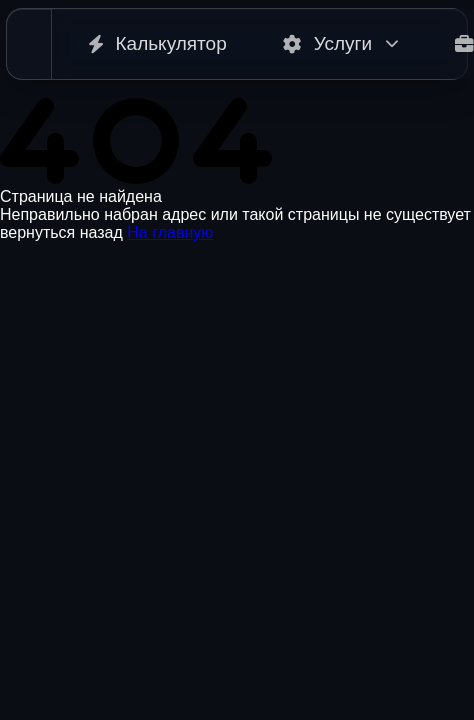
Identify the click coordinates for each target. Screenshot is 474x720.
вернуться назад (61, 232)
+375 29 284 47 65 (67, 638)
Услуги (341, 43)
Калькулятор (157, 43)
